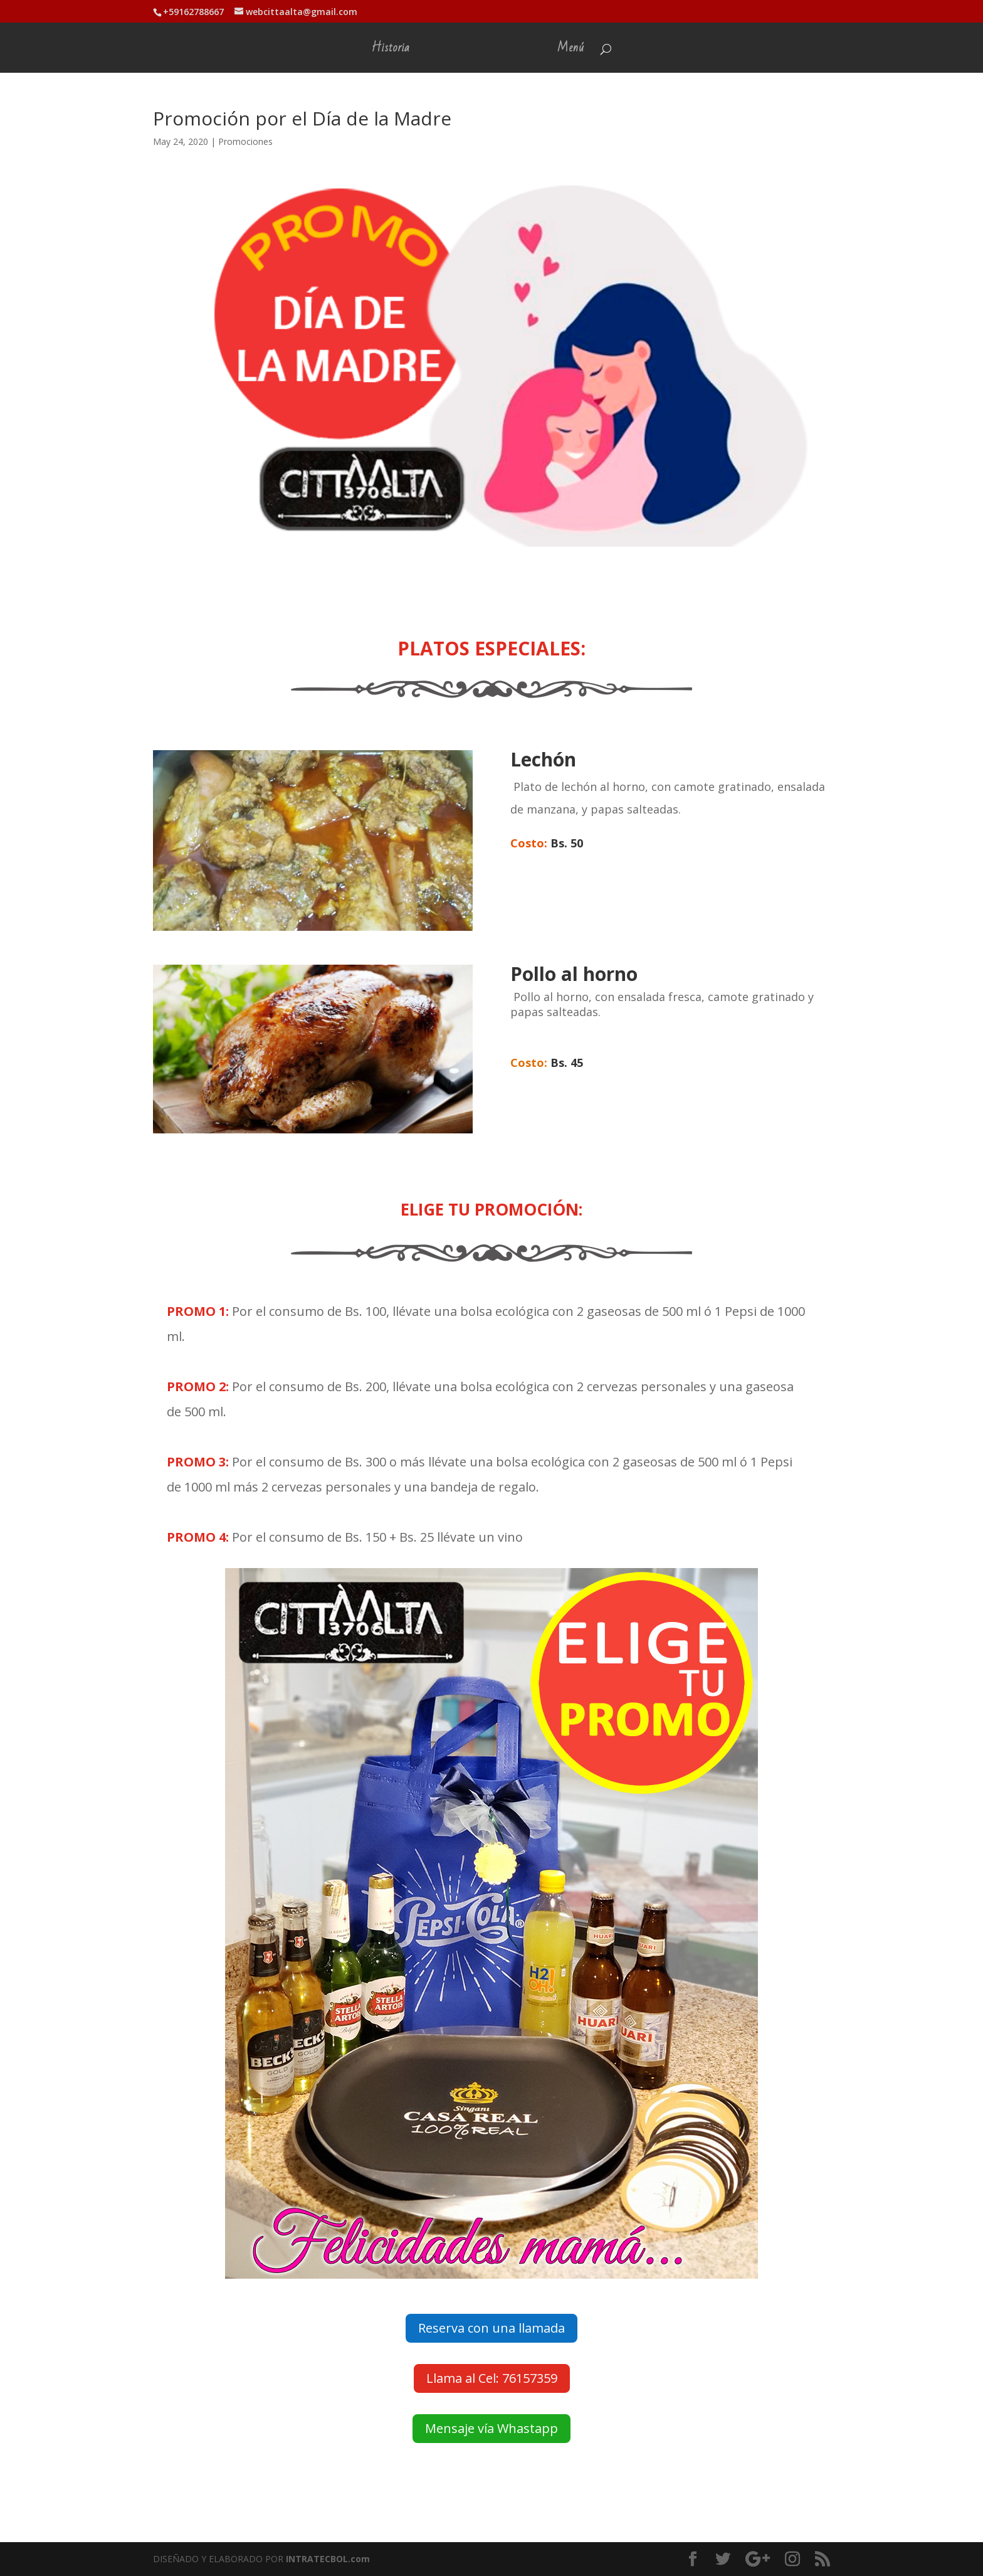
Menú (572, 51)
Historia (389, 51)
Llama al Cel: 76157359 (491, 2378)
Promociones (245, 141)
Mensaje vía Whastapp (491, 2428)
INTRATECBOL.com (328, 2559)
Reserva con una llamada (491, 2327)
